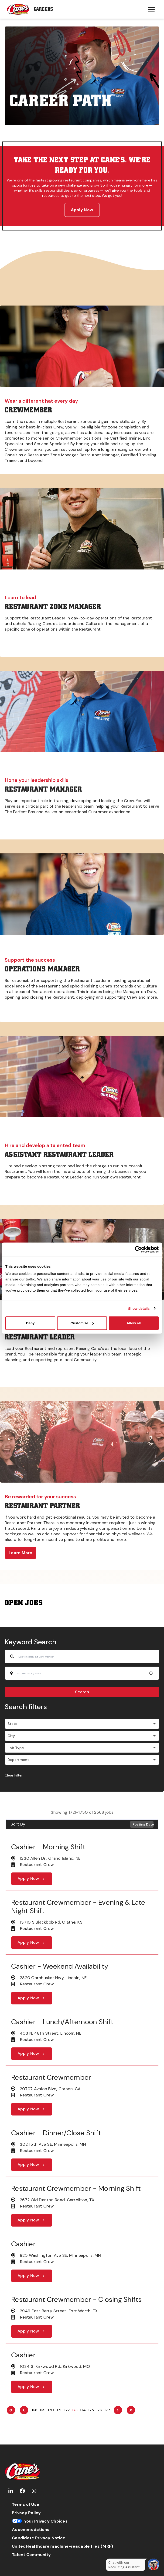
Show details (139, 1308)
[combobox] (80, 1673)
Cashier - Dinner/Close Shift (56, 2132)
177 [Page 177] (107, 2410)
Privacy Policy (26, 2513)
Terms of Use (25, 2504)
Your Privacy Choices (40, 2521)
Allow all (133, 1323)
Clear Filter (14, 1775)
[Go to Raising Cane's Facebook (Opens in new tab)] (22, 2491)
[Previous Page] (24, 2410)
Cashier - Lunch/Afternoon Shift (62, 2021)
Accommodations (31, 2529)
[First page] (11, 2410)
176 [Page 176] (99, 2410)
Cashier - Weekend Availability (59, 1966)
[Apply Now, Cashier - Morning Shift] (31, 1878)
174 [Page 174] (83, 2410)
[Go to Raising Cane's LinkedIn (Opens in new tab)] (10, 2491)
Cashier (23, 2243)
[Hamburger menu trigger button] (151, 9)
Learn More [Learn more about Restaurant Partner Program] (20, 1553)
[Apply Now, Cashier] (31, 2276)
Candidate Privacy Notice (38, 2538)
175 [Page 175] (91, 2410)
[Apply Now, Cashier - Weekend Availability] (31, 1998)
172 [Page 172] (67, 2410)
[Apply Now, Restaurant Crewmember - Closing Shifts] (31, 2331)
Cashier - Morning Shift (48, 1846)
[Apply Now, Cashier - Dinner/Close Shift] (31, 2164)
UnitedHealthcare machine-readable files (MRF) (62, 2546)
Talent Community (31, 2554)
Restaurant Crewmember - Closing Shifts (76, 2299)
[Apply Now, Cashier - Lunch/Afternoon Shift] (31, 2053)
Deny (30, 1323)
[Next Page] (118, 2410)
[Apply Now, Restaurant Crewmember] (31, 2109)
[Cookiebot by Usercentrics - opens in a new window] (138, 1249)
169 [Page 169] (42, 2410)
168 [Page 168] (34, 2410)
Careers (43, 9)
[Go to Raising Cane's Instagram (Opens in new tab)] (34, 2491)
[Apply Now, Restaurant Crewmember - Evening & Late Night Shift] (31, 1942)
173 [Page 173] (75, 2410)
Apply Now (82, 210)
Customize (82, 1323)
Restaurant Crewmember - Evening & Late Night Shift (78, 1906)
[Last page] (131, 2410)
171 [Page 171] (59, 2410)
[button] (151, 1673)
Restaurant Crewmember (51, 2077)
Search (82, 1692)
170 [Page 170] (51, 2410)
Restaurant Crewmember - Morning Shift (76, 2188)
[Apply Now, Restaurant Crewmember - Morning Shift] (31, 2220)
